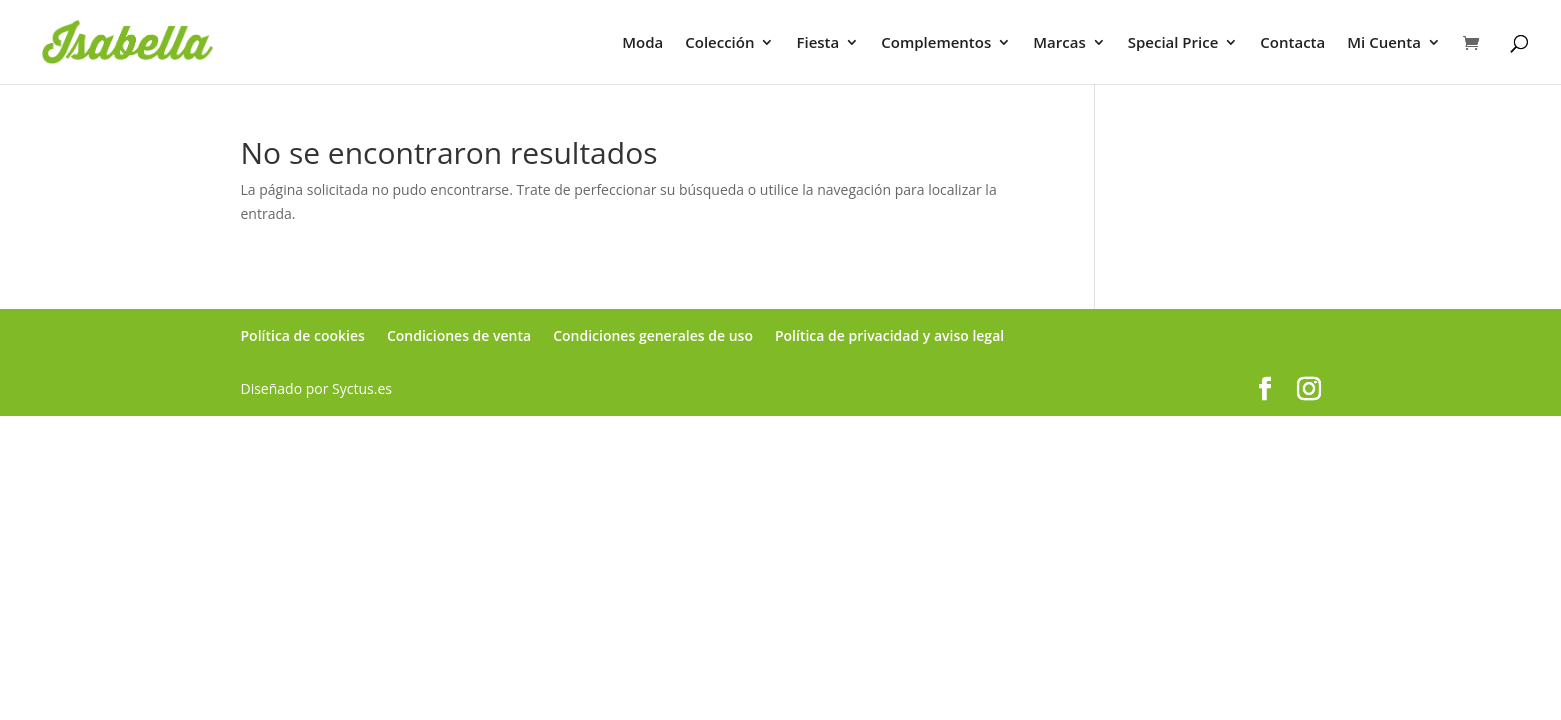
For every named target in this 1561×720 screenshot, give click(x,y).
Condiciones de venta (459, 335)
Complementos (936, 43)
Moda (642, 43)
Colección (719, 43)
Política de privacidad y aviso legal (889, 335)
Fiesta (817, 43)
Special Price (1173, 43)
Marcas (1059, 43)
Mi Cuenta (1384, 43)
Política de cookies (303, 335)
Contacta (1292, 43)
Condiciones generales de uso (653, 335)
